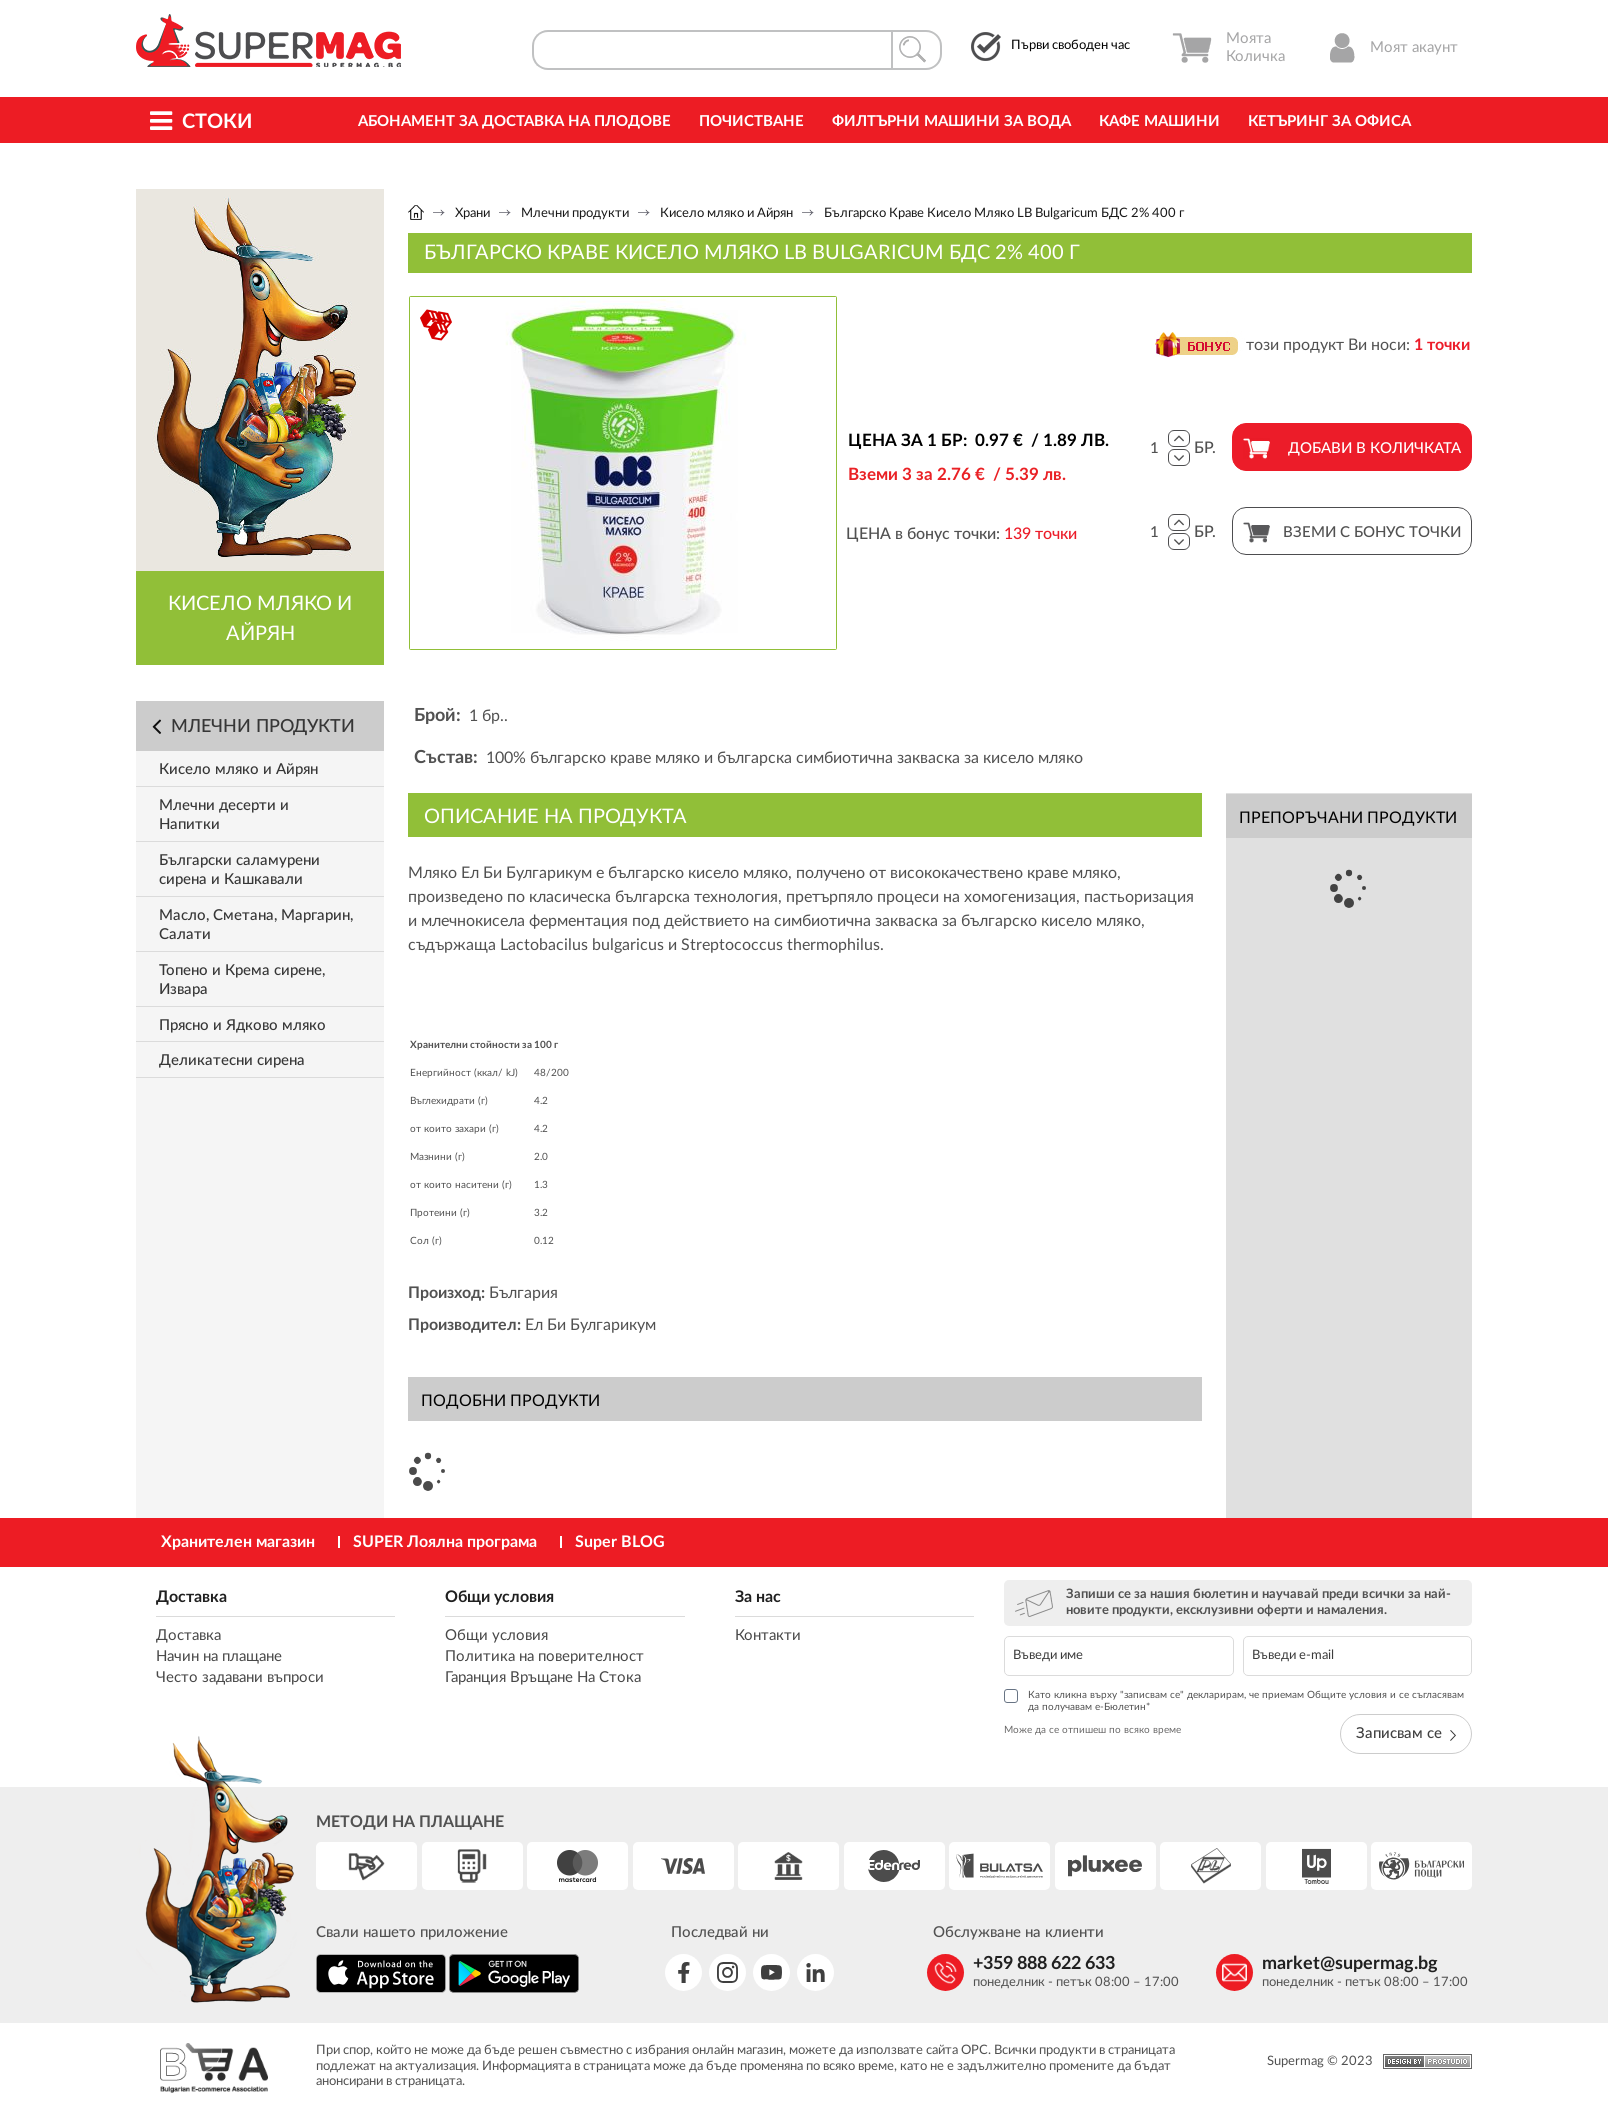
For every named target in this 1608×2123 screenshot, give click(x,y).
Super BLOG (620, 1542)
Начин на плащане (219, 1656)
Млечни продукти (575, 213)
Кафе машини (1159, 121)
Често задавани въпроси (240, 1677)
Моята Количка (1228, 48)
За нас (758, 1597)
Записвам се (1406, 1733)
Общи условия (499, 1597)
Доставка (191, 1597)
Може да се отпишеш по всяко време (1092, 1730)
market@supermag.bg (1350, 1964)
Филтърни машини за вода (951, 121)
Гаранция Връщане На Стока (543, 1677)
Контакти (768, 1635)
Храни (472, 213)
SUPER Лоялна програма (445, 1542)
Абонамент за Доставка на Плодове (514, 121)
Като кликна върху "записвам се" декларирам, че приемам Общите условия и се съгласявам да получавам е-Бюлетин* (1234, 1700)
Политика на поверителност (544, 1656)
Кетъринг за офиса (1329, 121)
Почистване (751, 121)
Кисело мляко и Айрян (726, 213)
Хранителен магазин (238, 1542)
